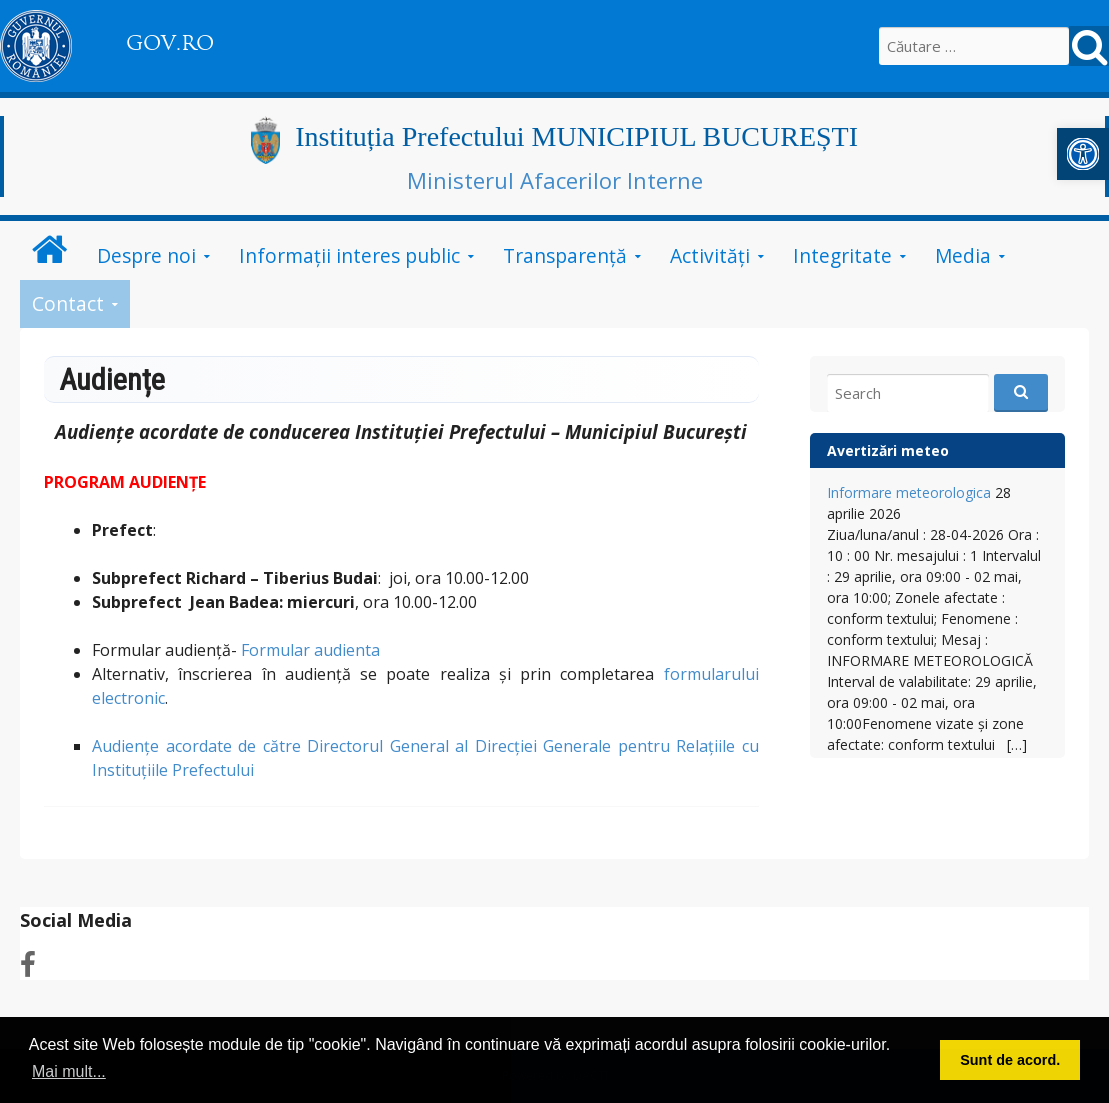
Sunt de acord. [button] (1010, 1060)
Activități (710, 255)
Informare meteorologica (909, 492)
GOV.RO (170, 43)
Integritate (842, 255)
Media (963, 255)
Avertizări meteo (888, 450)
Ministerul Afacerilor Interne (555, 180)
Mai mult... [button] (69, 1071)
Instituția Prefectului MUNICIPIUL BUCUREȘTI (576, 136)
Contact (68, 303)
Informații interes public (349, 255)
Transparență (565, 255)
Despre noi (146, 255)
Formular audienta (310, 650)
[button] (1083, 154)
